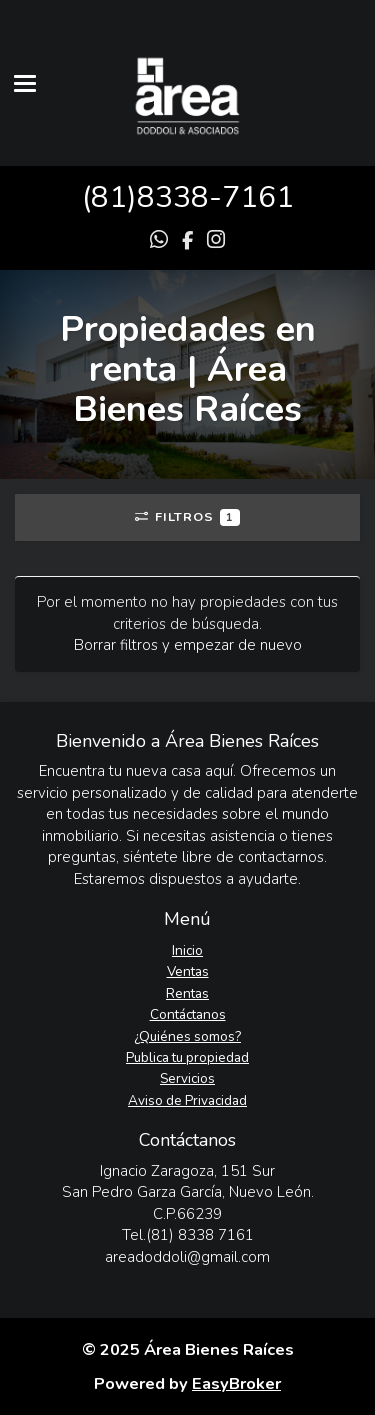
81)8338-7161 (192, 197)
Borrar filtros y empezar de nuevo (188, 645)
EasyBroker (236, 1383)
